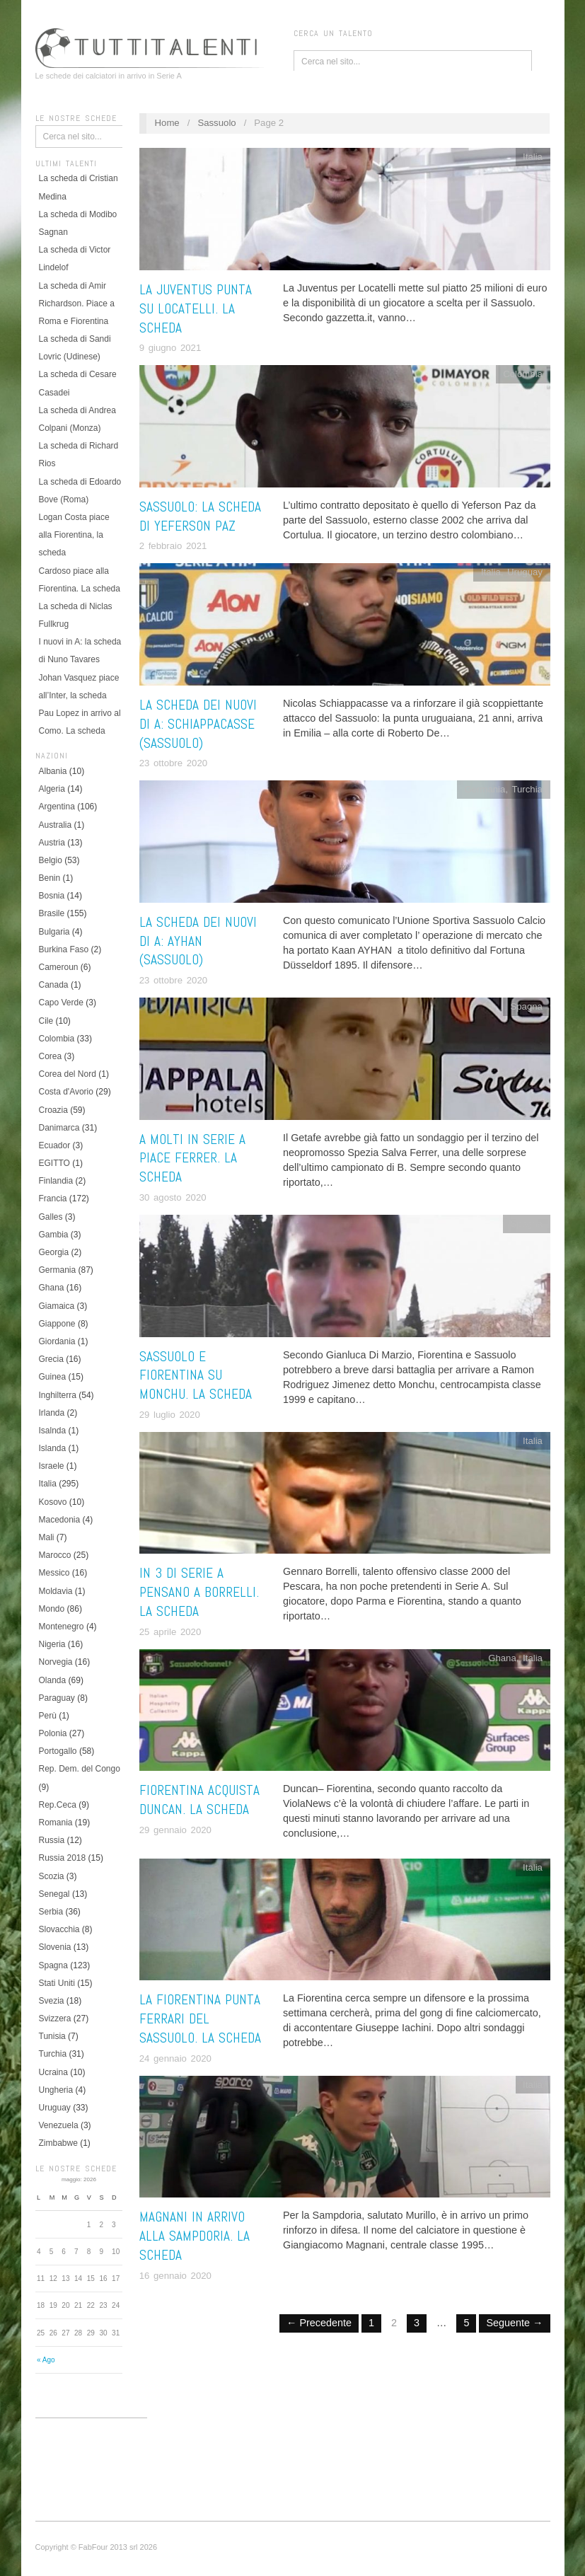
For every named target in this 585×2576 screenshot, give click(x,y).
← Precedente (319, 2322)
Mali (46, 1537)
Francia (53, 1198)
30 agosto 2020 (173, 1197)
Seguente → (514, 2322)
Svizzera (55, 2018)
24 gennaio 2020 (175, 2058)
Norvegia (56, 1662)
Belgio (50, 860)
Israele (51, 1466)
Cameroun (59, 967)
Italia (48, 1484)
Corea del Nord (67, 1074)
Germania (57, 1270)
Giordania (57, 1341)
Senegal (54, 1894)
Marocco (55, 1555)
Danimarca (59, 1128)
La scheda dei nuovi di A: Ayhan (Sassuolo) (198, 941)
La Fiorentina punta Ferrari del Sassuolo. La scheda (200, 2019)
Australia (55, 825)
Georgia (54, 1252)
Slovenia (55, 1947)
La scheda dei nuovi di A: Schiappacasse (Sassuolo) (198, 724)
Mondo (52, 1609)
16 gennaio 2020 (175, 2275)
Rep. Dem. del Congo (79, 1769)
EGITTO (54, 1163)
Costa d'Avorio (66, 1092)
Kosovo (53, 1502)
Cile (46, 1021)
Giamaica (57, 1306)
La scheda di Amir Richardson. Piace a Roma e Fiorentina (77, 303)
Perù (48, 1716)
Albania (53, 771)
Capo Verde (61, 1002)
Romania (56, 1822)
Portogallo (58, 1751)
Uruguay (55, 2108)
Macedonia (60, 1520)
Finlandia (56, 1181)
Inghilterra (57, 1395)
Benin (50, 878)
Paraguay (57, 1698)
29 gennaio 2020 (175, 1830)
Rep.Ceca (57, 1805)
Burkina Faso (64, 949)
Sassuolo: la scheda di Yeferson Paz (200, 516)
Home (167, 122)
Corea (50, 1056)
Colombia (57, 1039)
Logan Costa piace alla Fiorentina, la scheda (74, 535)
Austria (52, 843)
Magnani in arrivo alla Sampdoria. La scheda (194, 2236)
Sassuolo (216, 122)
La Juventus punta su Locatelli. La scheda (195, 309)
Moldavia (56, 1591)
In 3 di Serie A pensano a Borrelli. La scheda (199, 1592)
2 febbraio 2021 (173, 546)
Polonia (53, 1733)
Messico (54, 1573)
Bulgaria (54, 932)
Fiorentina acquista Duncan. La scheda (199, 1799)
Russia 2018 (62, 1858)
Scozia (51, 1876)
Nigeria (52, 1644)
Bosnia (52, 896)
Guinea (52, 1377)
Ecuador (55, 1145)
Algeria (52, 789)
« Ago (46, 2360)
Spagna (53, 1965)
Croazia (53, 1110)
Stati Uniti (57, 1983)
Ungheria (56, 2090)
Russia (52, 1840)
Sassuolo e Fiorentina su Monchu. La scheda (195, 1376)
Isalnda (52, 1431)
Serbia (51, 1912)
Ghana (51, 1288)
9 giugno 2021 (170, 347)
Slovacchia (59, 1929)
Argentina (57, 807)
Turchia (53, 2054)
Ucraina (53, 2072)
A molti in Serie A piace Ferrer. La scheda (192, 1158)
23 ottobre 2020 (173, 763)
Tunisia (52, 2036)
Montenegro (61, 1626)
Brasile (52, 913)
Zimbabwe (58, 2143)
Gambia (54, 1235)
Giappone (57, 1324)
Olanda (52, 1680)
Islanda (52, 1448)
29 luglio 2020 (169, 1414)
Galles (51, 1217)
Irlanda (52, 1413)
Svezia (51, 2001)
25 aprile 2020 (170, 1632)
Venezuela (59, 2125)
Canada (54, 985)
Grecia (51, 1359)
